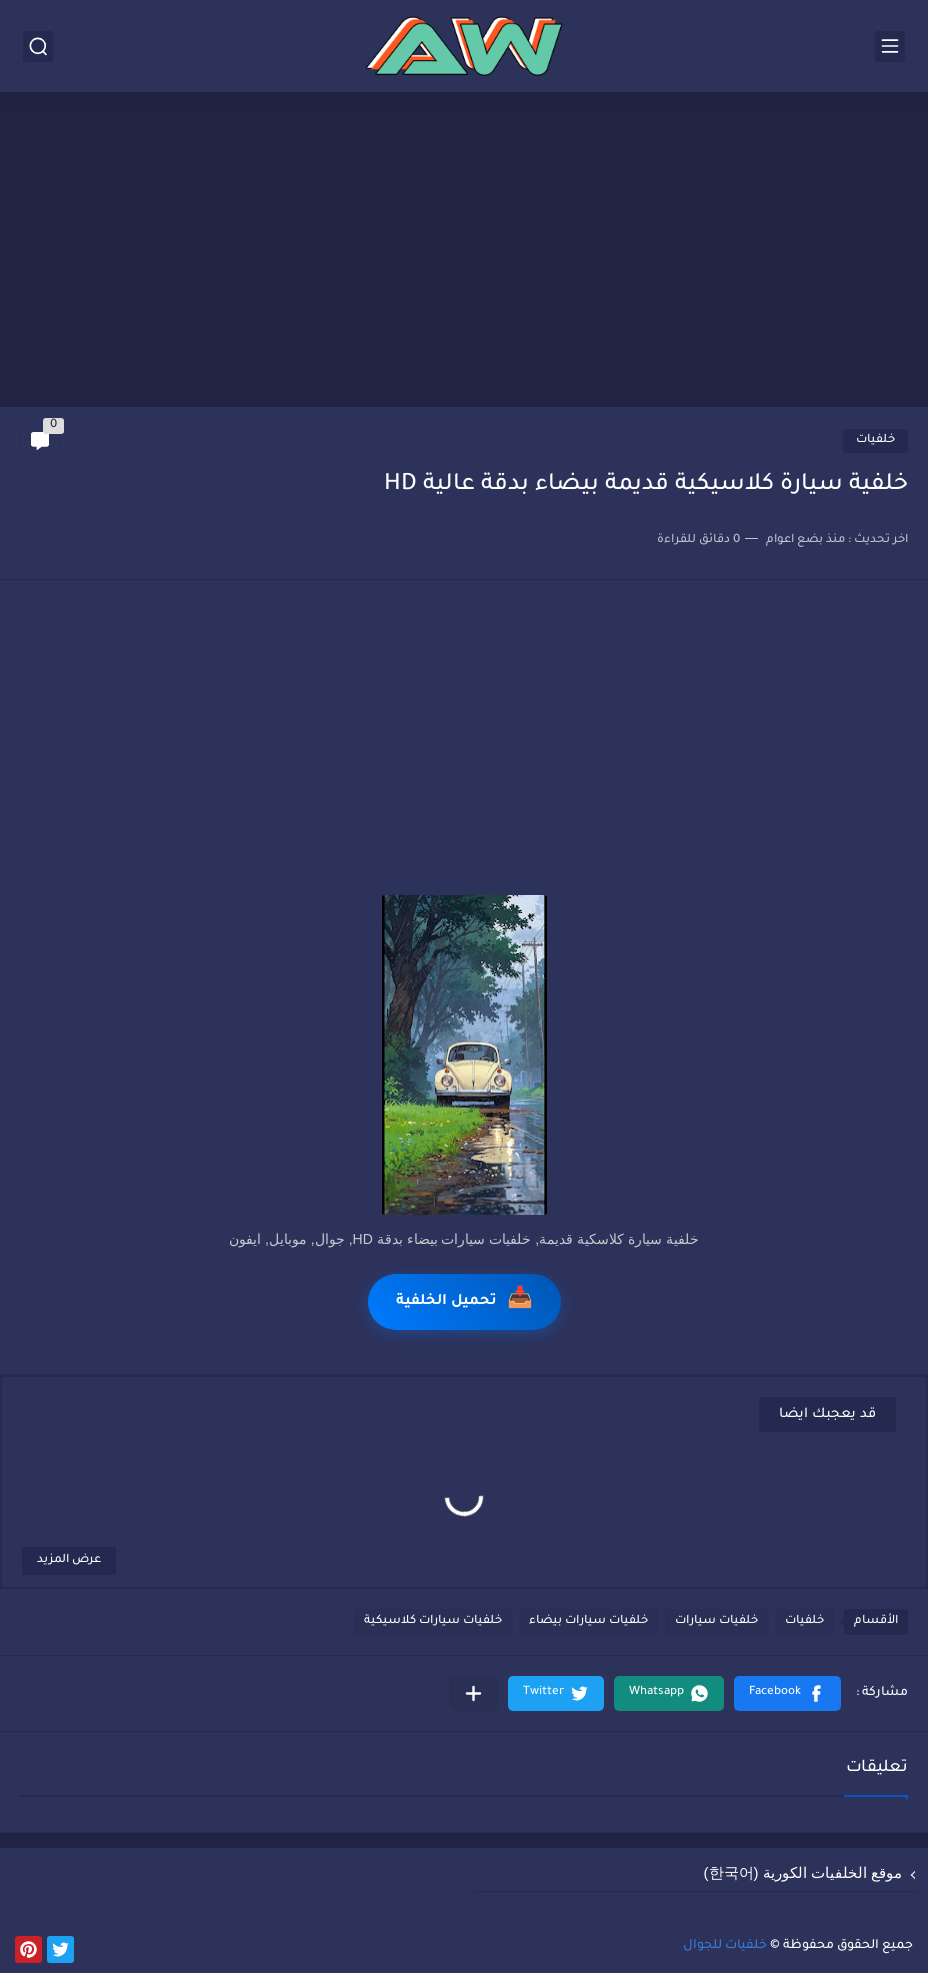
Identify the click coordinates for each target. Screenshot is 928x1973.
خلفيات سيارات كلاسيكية (433, 1621)
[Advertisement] (464, 252)
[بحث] (38, 46)
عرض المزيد (69, 1560)
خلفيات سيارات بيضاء (588, 1621)
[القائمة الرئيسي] (890, 46)
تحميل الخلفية (464, 1301)
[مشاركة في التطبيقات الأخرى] (473, 1693)
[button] (787, 1693)
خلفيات (875, 440)
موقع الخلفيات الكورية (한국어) (803, 1872)
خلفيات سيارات (716, 1621)
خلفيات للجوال (725, 1946)
